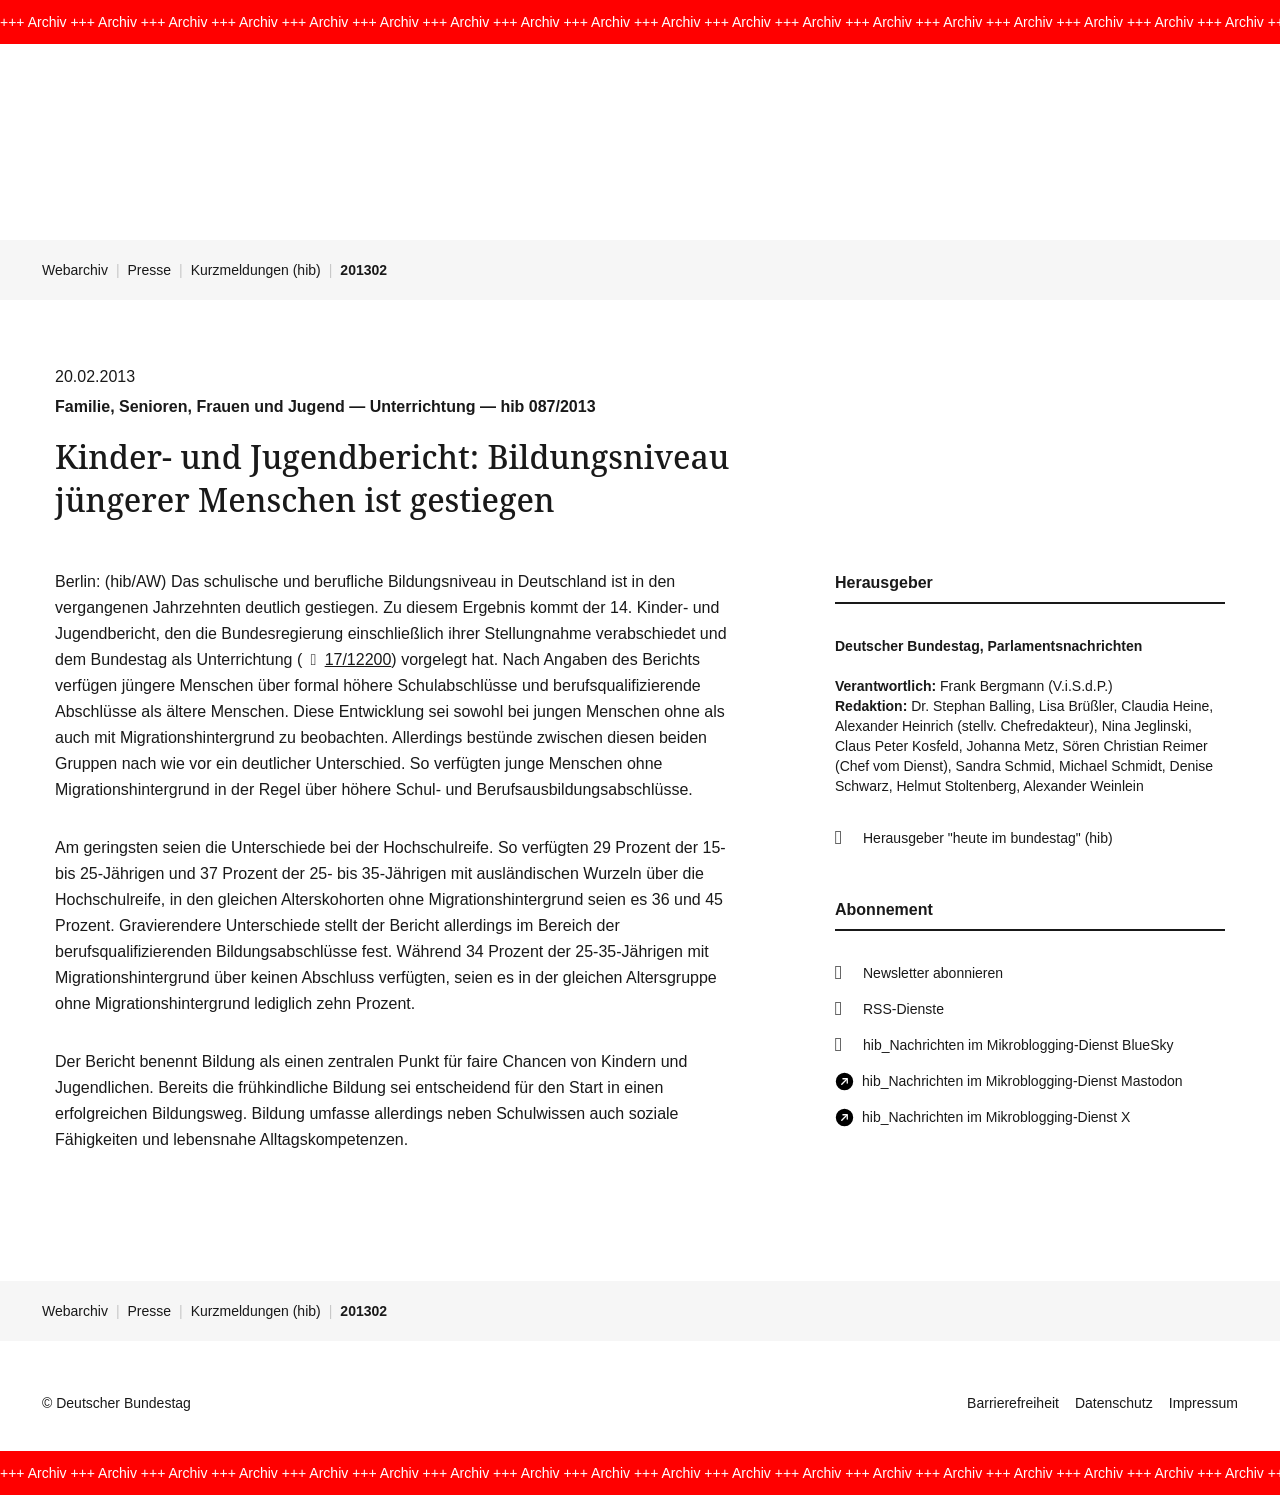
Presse (150, 270)
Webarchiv (75, 270)
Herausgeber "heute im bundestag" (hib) (988, 838)
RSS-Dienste (903, 1009)
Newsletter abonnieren (933, 973)
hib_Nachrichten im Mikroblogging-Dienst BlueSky (1018, 1045)
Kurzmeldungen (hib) (256, 270)
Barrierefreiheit (1013, 1403)
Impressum (1203, 1403)
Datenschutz (1114, 1403)
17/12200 (346, 659)
